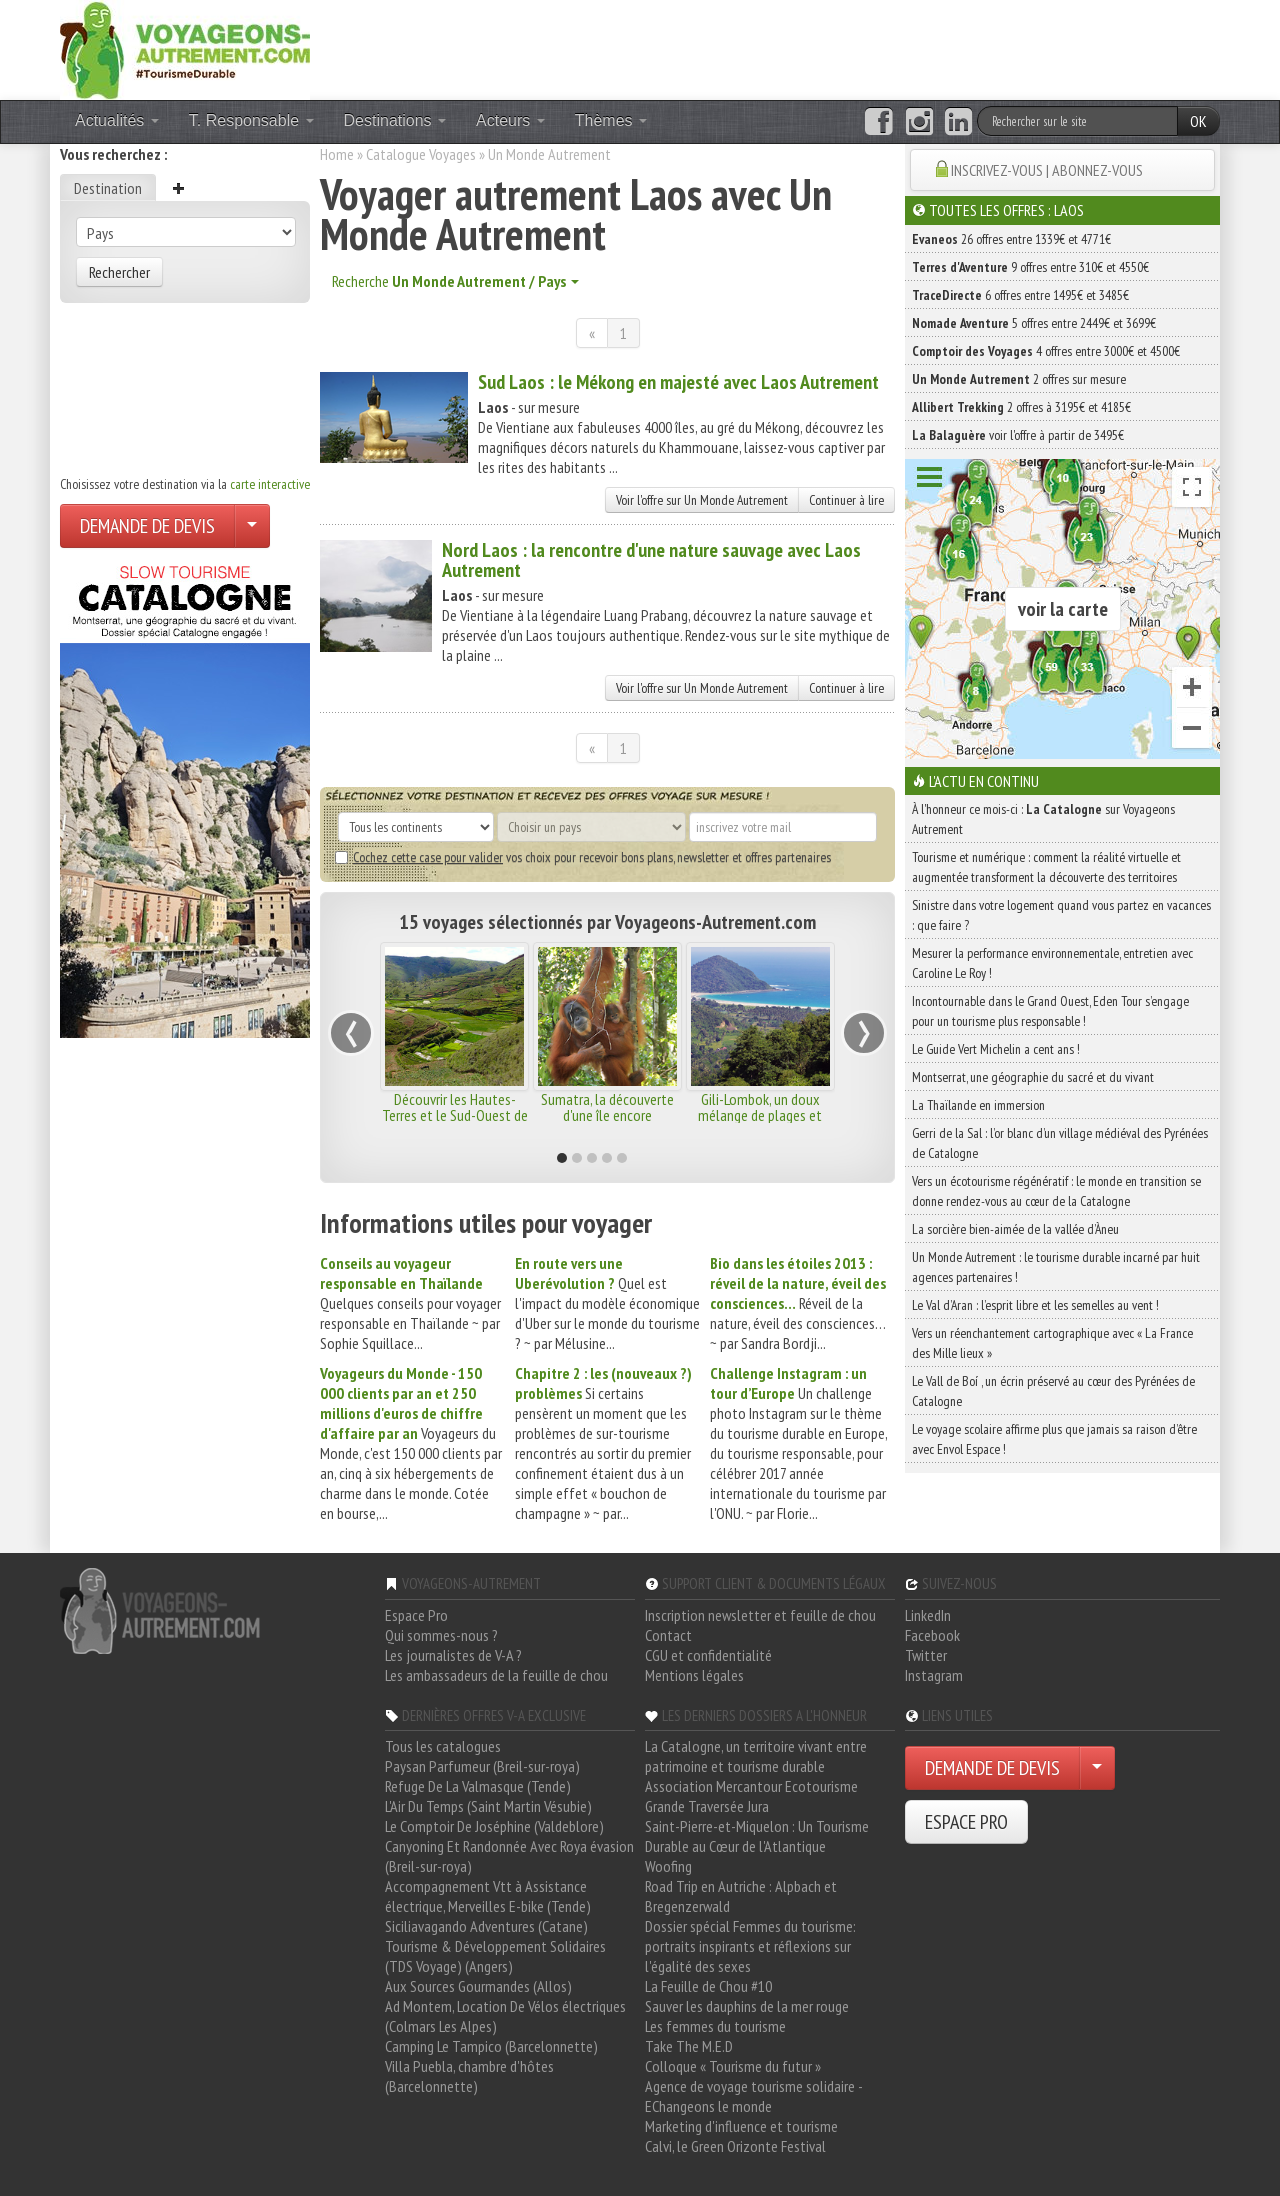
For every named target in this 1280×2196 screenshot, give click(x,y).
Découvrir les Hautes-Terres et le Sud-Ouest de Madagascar (455, 1115)
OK (1198, 121)
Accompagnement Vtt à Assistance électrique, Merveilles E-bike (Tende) (488, 1896)
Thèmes (611, 120)
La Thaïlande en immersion (978, 1105)
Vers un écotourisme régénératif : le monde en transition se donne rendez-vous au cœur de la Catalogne (1056, 1191)
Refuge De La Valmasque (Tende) (478, 1786)
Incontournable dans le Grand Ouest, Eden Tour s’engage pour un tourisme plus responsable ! (1050, 1011)
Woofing (668, 1866)
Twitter (926, 1655)
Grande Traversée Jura (707, 1806)
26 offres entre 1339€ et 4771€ (1011, 239)
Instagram (934, 1675)
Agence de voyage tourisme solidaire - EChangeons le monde (753, 2096)
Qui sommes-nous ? (441, 1635)
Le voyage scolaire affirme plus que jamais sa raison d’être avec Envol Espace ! (1054, 1439)
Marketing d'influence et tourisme (741, 2126)
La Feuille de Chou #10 (708, 1986)
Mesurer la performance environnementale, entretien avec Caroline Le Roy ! (1052, 963)
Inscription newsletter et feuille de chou (760, 1615)
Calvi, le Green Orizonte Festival (735, 2146)
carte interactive (270, 484)
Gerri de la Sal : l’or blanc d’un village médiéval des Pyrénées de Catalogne (1060, 1143)
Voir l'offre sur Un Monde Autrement (702, 500)
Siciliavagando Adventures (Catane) (486, 1926)
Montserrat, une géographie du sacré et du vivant (1033, 1077)
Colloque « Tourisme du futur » (733, 2066)
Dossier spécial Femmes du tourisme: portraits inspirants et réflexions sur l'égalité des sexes (750, 1946)
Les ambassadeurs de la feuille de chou (496, 1675)
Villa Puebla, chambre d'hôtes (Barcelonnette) (469, 2076)
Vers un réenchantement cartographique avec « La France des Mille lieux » (1052, 1343)
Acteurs (510, 120)
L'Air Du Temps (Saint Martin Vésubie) (488, 1806)
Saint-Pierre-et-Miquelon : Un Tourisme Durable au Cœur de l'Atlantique (757, 1836)
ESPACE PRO (966, 1822)
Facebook (932, 1635)
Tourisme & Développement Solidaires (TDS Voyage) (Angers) (495, 1956)
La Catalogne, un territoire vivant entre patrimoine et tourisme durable (756, 1756)
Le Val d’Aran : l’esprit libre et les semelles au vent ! (1035, 1305)
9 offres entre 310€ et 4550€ (1030, 267)
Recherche (455, 281)
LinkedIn (928, 1615)
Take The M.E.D (689, 2046)
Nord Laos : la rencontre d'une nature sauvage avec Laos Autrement (651, 560)
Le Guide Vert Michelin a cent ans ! (996, 1049)
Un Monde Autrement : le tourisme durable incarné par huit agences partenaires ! (1056, 1267)
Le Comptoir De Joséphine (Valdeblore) (494, 1826)
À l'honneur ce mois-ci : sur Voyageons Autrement (1043, 819)
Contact (668, 1635)
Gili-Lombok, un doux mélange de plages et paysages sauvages (760, 1115)
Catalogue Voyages (421, 154)
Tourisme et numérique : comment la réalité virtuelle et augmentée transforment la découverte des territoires (1046, 867)
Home (337, 154)
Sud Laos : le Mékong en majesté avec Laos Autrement (678, 382)
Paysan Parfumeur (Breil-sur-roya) (482, 1766)
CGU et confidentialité (708, 1655)
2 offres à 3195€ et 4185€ (1021, 407)
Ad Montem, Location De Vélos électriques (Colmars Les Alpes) (505, 2016)
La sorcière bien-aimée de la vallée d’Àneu (1015, 1229)
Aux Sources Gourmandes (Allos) (478, 1986)
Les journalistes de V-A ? (453, 1655)
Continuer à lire (846, 500)
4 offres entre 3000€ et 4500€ (1046, 351)
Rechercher (119, 272)
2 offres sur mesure (1019, 379)
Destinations (395, 120)
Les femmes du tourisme (715, 2026)
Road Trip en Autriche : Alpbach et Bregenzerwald (741, 1896)
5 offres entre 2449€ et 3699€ (1034, 323)
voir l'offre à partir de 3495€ (1018, 435)
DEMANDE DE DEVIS (147, 526)
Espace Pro (416, 1615)
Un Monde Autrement (549, 154)
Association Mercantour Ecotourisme (751, 1786)
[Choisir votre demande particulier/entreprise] (252, 526)
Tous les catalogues (443, 1746)
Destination (108, 188)
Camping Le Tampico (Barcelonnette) (491, 2046)
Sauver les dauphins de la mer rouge (747, 2006)
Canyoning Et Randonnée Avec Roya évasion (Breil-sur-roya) (509, 1856)
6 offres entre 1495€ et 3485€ (1020, 295)
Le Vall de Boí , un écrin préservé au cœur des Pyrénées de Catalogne (1053, 1391)
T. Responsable (251, 120)
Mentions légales (694, 1675)
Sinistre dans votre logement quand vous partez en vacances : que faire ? (1061, 915)
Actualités (117, 120)
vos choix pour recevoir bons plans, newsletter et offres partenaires (583, 857)
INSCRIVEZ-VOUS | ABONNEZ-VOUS (1047, 170)
